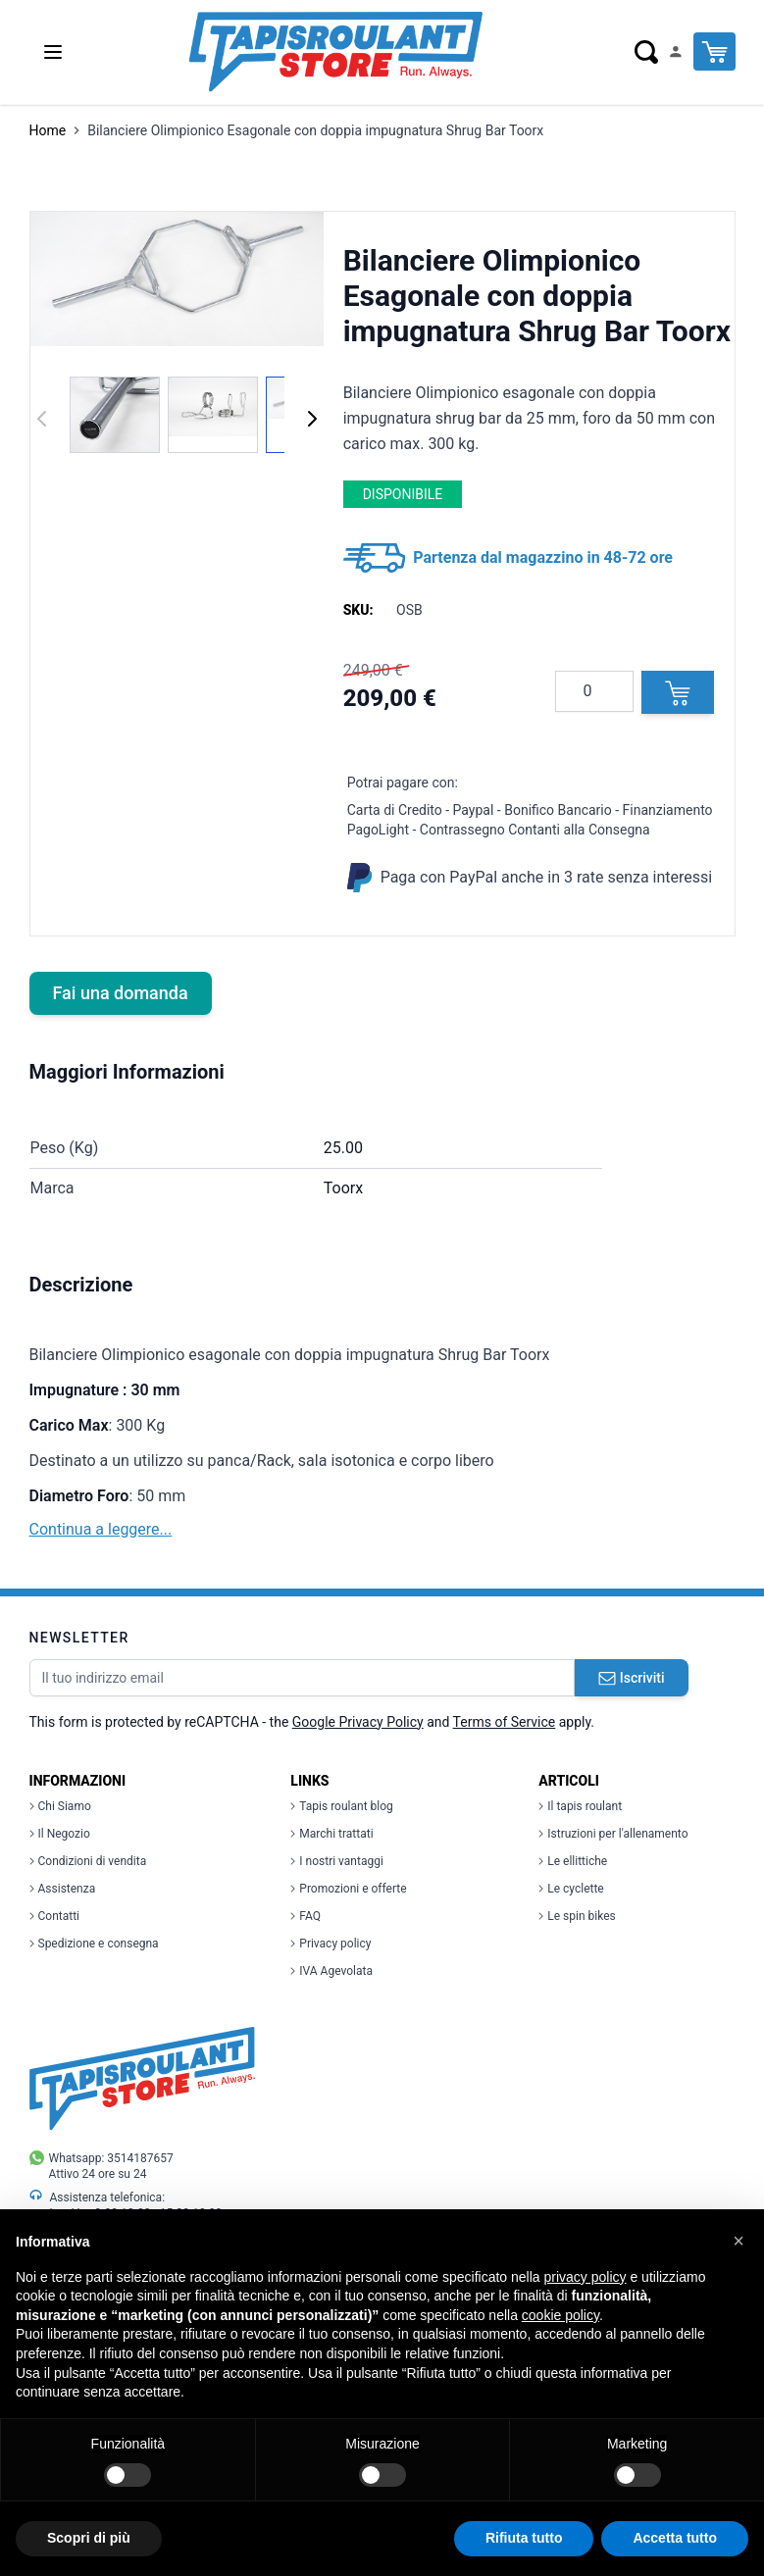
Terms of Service (504, 1722)
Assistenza (62, 1888)
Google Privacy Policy (358, 1722)
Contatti (54, 1916)
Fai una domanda (120, 993)
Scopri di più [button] (88, 2538)
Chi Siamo (60, 1806)
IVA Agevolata (331, 1971)
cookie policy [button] (560, 2315)
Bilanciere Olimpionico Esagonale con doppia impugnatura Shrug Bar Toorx (315, 130)
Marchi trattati (331, 1834)
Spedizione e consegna (94, 1943)
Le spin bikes (576, 1916)
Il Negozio (59, 1834)
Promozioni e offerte (348, 1888)
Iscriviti (631, 1678)
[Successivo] (312, 418)
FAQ (305, 1916)
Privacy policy (330, 1943)
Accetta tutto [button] (675, 2538)
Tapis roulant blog (341, 1806)
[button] (738, 2240)
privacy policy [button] (585, 2277)
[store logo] (335, 52)
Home (48, 130)
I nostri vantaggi (336, 1861)
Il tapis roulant (580, 1806)
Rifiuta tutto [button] (524, 2538)
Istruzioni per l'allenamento (613, 1834)
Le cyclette (570, 1888)
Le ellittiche (572, 1861)
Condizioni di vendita (88, 1861)
